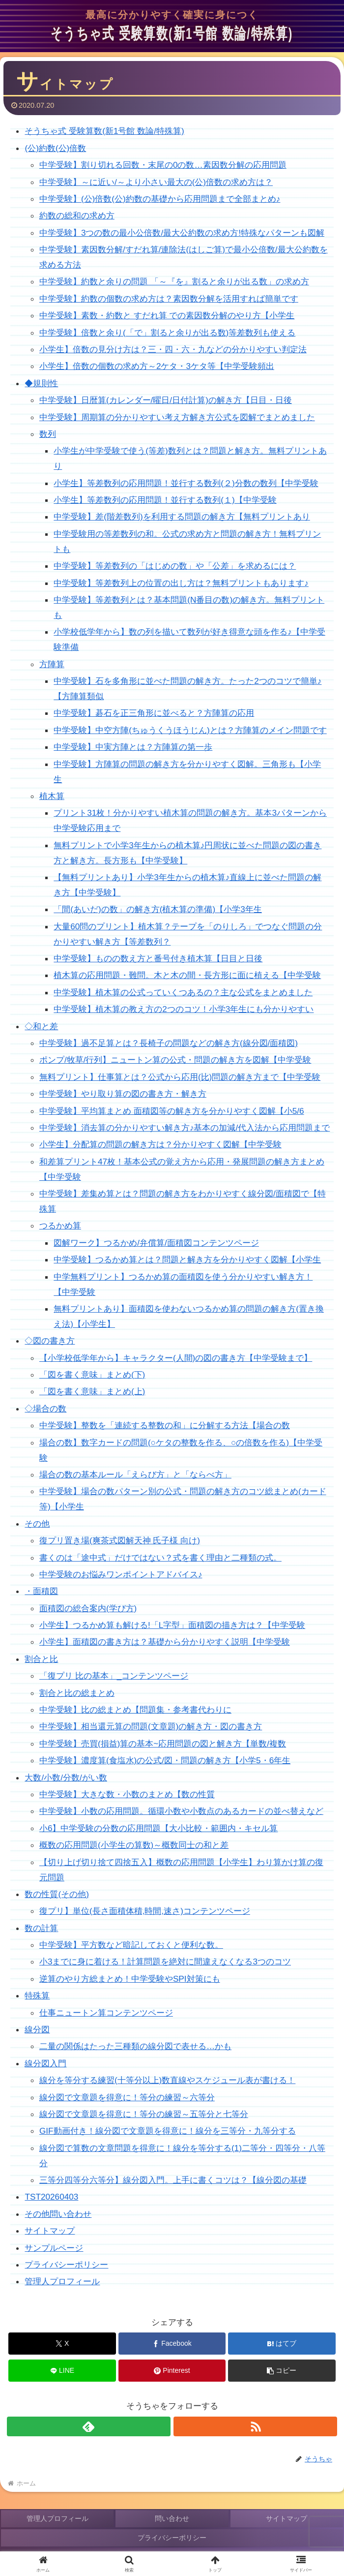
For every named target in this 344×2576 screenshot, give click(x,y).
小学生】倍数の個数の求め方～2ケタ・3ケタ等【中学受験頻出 (156, 366)
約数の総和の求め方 (77, 215)
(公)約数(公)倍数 (55, 148)
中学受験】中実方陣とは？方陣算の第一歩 (133, 747)
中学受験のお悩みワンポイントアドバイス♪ (120, 1574)
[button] (281, 2371)
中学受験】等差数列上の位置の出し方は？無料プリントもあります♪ (181, 583)
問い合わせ (172, 2518)
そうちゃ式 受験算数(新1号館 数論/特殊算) (104, 131)
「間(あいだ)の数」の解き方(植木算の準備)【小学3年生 (157, 909)
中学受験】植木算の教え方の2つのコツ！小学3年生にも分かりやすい (184, 1009)
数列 (47, 434)
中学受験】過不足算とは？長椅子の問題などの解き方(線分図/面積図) (168, 1043)
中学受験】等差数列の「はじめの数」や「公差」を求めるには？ (175, 566)
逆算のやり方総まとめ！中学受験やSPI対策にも (129, 1979)
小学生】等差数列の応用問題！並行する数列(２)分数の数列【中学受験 (186, 483)
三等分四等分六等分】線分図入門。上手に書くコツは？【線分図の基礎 (173, 2180)
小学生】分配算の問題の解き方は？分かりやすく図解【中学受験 (160, 1144)
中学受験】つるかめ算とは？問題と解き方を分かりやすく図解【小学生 (187, 1259)
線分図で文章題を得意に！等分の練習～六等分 (127, 2097)
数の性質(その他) (56, 1894)
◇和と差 (41, 1026)
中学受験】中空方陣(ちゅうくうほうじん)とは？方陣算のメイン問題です (190, 730)
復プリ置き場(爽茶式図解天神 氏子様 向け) (119, 1540)
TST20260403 (51, 2197)
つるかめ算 (60, 1225)
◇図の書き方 (50, 1341)
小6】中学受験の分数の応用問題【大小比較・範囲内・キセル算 (158, 1828)
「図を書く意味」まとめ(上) (92, 1391)
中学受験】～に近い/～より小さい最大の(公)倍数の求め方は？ (156, 182)
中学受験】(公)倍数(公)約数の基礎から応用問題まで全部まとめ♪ (160, 199)
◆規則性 (41, 383)
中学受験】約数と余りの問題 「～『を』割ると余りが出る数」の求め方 (174, 281)
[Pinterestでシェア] (172, 2371)
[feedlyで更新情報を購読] (89, 2426)
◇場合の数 (45, 1408)
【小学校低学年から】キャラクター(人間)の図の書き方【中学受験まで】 (175, 1358)
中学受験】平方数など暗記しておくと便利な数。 (131, 1945)
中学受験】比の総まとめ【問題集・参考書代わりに (135, 1710)
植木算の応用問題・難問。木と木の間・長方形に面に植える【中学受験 (187, 975)
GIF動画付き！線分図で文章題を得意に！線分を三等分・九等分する (167, 2131)
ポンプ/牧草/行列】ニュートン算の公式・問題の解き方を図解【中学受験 (175, 1060)
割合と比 (41, 1659)
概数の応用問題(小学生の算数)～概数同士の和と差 (134, 1845)
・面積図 (41, 1591)
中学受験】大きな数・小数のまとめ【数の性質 (127, 1794)
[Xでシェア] (61, 2343)
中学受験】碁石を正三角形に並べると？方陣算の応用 (154, 713)
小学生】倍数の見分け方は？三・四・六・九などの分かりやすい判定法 (173, 349)
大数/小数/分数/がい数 (66, 1777)
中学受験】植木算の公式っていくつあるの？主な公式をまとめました (183, 992)
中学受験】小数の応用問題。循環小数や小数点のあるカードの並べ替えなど (181, 1811)
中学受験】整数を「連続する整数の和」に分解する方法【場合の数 (164, 1425)
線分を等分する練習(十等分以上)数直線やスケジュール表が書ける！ (167, 2080)
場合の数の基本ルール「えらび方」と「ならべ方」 (135, 1474)
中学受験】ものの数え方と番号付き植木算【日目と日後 (158, 958)
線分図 (37, 2029)
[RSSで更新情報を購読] (255, 2426)
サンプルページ (54, 2248)
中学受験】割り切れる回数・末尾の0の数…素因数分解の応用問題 (163, 165)
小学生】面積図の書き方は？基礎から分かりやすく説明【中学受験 (164, 1642)
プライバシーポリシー (66, 2264)
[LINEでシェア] (61, 2371)
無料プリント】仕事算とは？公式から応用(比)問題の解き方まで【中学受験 (179, 1077)
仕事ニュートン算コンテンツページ (106, 2013)
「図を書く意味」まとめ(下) (92, 1375)
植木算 (51, 796)
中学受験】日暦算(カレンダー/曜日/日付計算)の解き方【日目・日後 (165, 400)
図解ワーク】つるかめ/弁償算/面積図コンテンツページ (156, 1243)
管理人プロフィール (62, 2281)
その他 (37, 1524)
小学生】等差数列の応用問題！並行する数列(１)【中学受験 (165, 500)
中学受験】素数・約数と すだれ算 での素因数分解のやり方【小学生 (167, 315)
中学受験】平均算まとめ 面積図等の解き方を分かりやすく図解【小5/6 (171, 1111)
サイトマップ (50, 2231)
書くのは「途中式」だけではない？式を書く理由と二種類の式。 (160, 1558)
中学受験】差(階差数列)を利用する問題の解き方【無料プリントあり (182, 516)
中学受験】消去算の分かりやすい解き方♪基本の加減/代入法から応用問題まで (184, 1128)
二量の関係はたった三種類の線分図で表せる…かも (135, 2046)
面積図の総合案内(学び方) (88, 1608)
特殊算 (37, 1995)
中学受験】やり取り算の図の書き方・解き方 (122, 1094)
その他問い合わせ (58, 2214)
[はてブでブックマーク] (281, 2343)
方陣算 (51, 664)
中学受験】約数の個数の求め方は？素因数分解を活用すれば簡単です (168, 299)
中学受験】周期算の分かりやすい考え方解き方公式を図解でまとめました (177, 417)
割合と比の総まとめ (77, 1693)
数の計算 (41, 1928)
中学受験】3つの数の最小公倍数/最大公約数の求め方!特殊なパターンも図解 (181, 233)
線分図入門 (45, 2063)
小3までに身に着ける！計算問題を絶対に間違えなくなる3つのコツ (165, 1961)
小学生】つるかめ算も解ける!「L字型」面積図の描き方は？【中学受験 (172, 1625)
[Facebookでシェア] (172, 2343)
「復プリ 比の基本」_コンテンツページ (113, 1676)
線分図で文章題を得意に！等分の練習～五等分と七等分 (143, 2114)
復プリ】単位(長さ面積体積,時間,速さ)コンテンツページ (144, 1911)
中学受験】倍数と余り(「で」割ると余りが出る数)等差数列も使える (167, 332)
